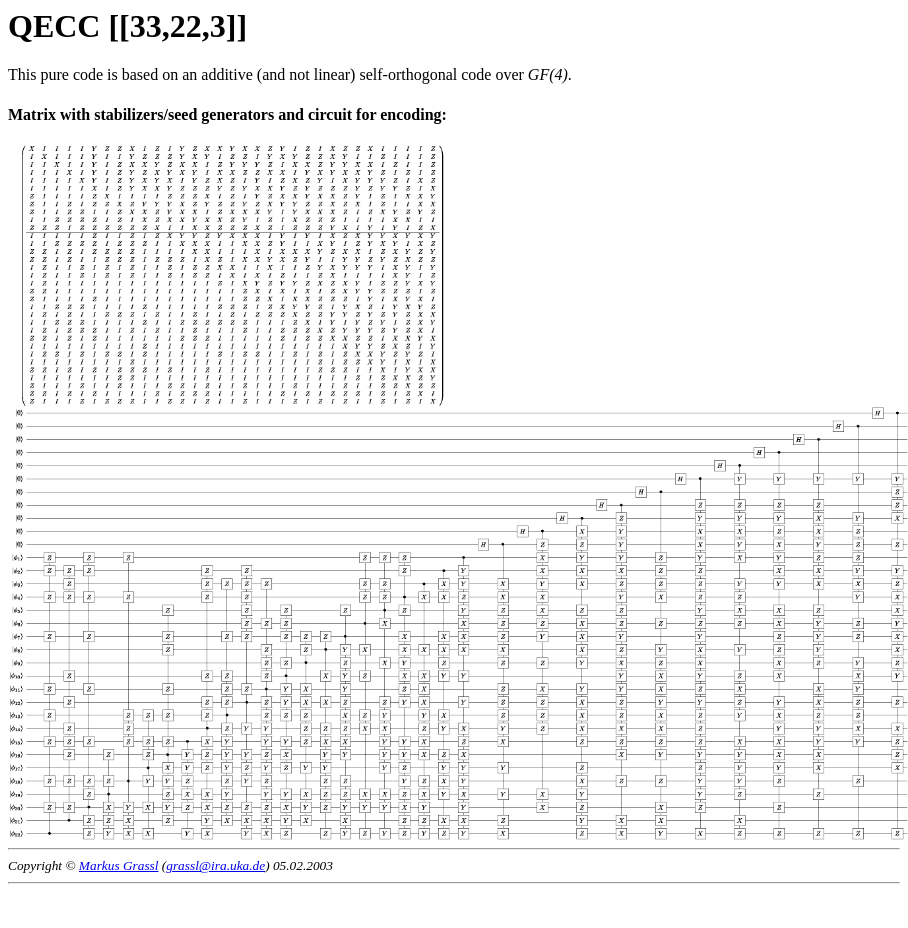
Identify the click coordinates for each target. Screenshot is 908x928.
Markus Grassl (119, 865)
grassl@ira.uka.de (215, 865)
